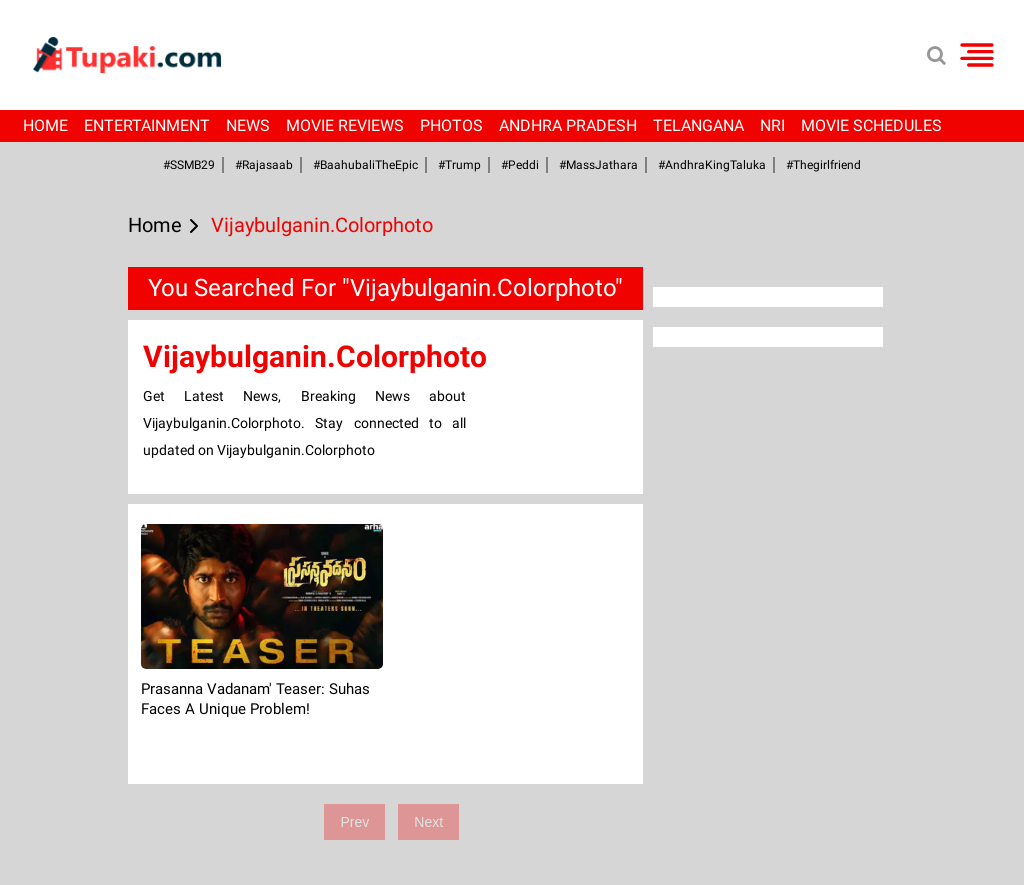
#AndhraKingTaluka (712, 165)
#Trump (459, 165)
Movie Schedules (871, 125)
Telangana (698, 125)
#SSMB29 (189, 165)
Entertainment (147, 125)
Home (45, 125)
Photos (451, 125)
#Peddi (520, 165)
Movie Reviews (345, 125)
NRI (772, 125)
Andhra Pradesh (568, 125)
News (248, 125)
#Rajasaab (264, 165)
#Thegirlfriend (823, 165)
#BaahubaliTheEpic (365, 165)
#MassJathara (598, 165)
